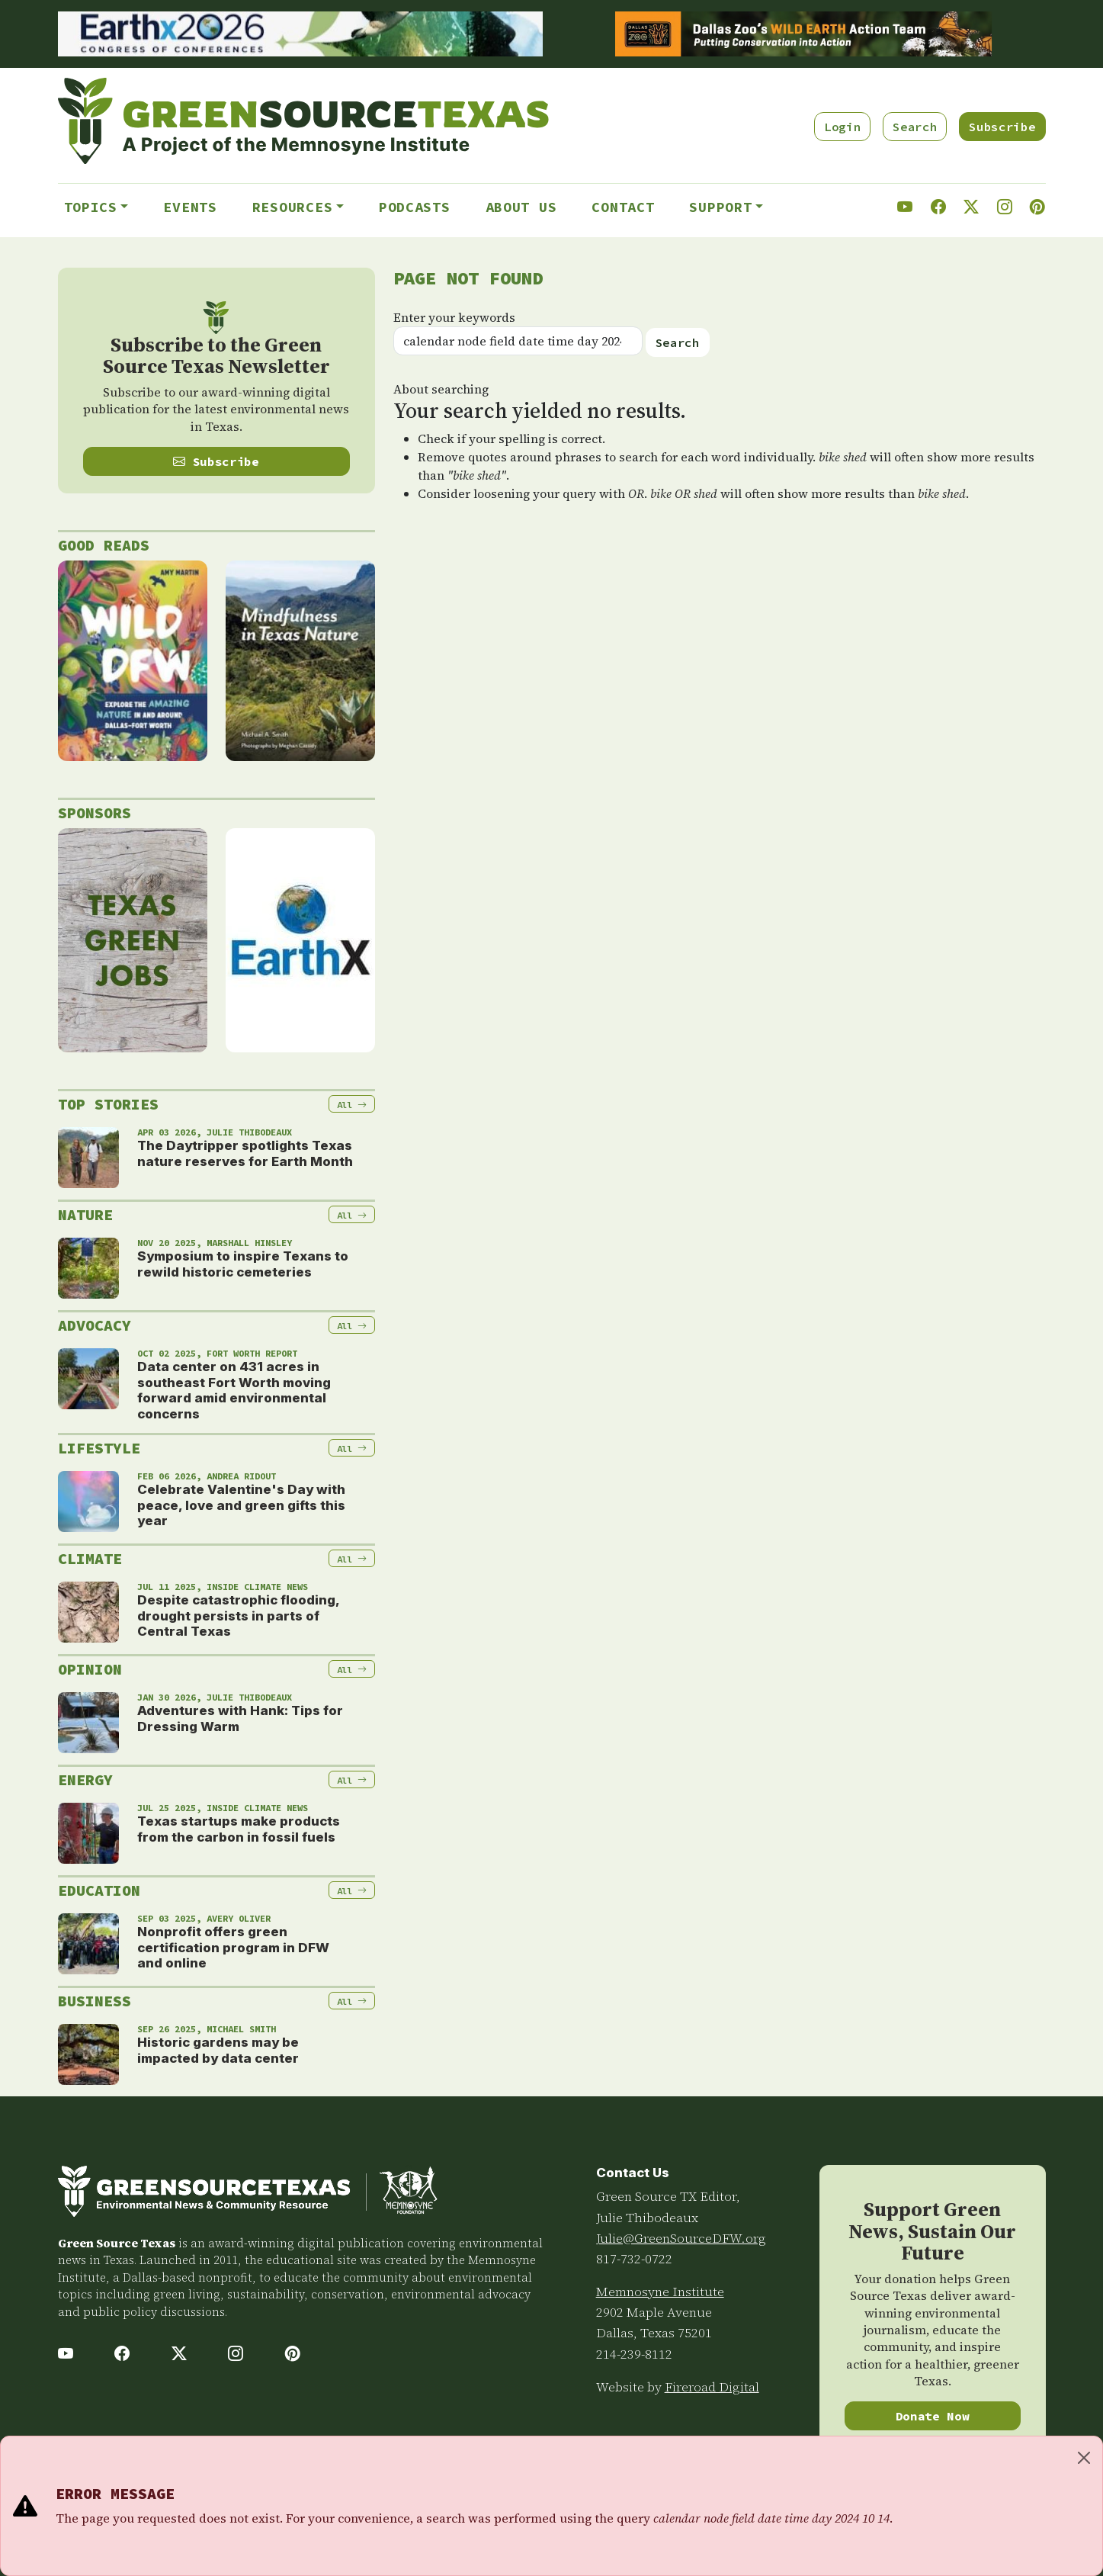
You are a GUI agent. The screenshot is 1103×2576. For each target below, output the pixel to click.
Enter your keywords (454, 317)
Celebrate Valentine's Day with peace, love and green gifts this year (241, 1505)
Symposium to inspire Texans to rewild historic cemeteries (242, 1263)
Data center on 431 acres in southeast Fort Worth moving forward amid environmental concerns (234, 1390)
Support (720, 207)
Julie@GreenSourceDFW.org (681, 2238)
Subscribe (1002, 126)
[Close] (1084, 2457)
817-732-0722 (634, 2259)
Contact (623, 207)
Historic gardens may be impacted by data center (218, 2050)
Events (189, 207)
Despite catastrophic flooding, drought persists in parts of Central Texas (238, 1615)
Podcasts (414, 207)
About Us (521, 207)
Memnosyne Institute (660, 2291)
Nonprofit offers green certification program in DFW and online (233, 1947)
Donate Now (933, 2415)
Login (842, 126)
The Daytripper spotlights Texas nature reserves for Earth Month (245, 1153)
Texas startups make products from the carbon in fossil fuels (238, 1828)
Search (915, 126)
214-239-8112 (634, 2354)
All (352, 1104)
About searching (441, 389)
